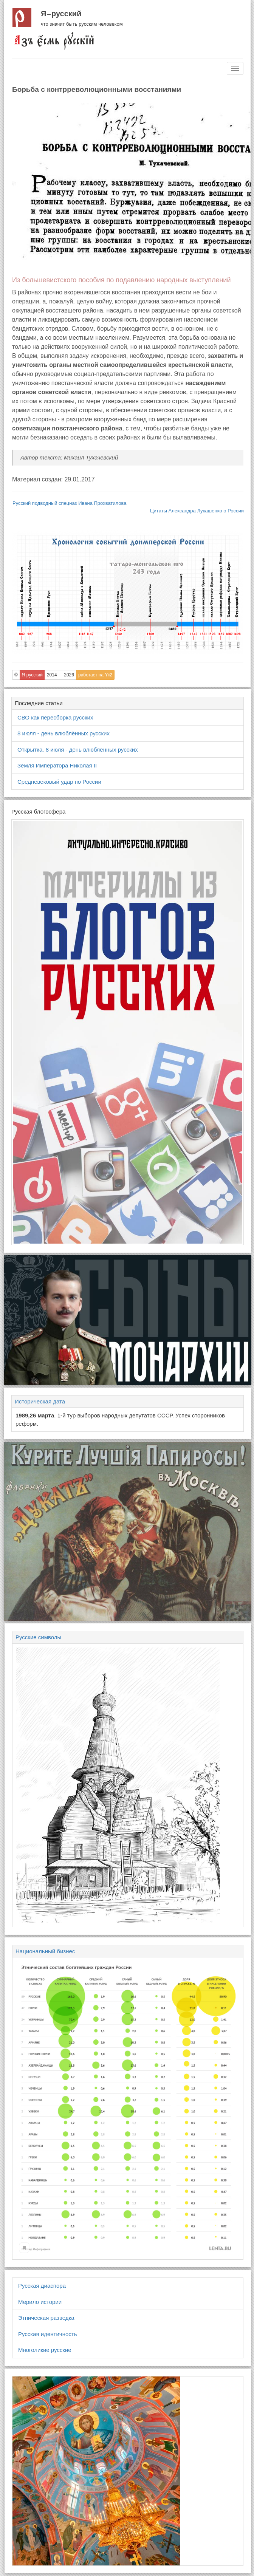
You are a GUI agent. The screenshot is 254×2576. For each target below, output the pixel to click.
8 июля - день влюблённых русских (63, 733)
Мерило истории (40, 2302)
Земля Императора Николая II (57, 765)
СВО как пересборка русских (55, 717)
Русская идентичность (47, 2334)
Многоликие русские (44, 2350)
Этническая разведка (46, 2318)
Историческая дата (40, 1401)
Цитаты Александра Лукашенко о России (197, 511)
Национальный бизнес (45, 1951)
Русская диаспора (42, 2285)
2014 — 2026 (60, 675)
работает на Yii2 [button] (95, 675)
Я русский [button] (32, 675)
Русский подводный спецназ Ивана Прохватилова (69, 503)
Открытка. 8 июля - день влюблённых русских (77, 749)
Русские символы (38, 1637)
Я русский (61, 13)
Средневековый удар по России (59, 781)
